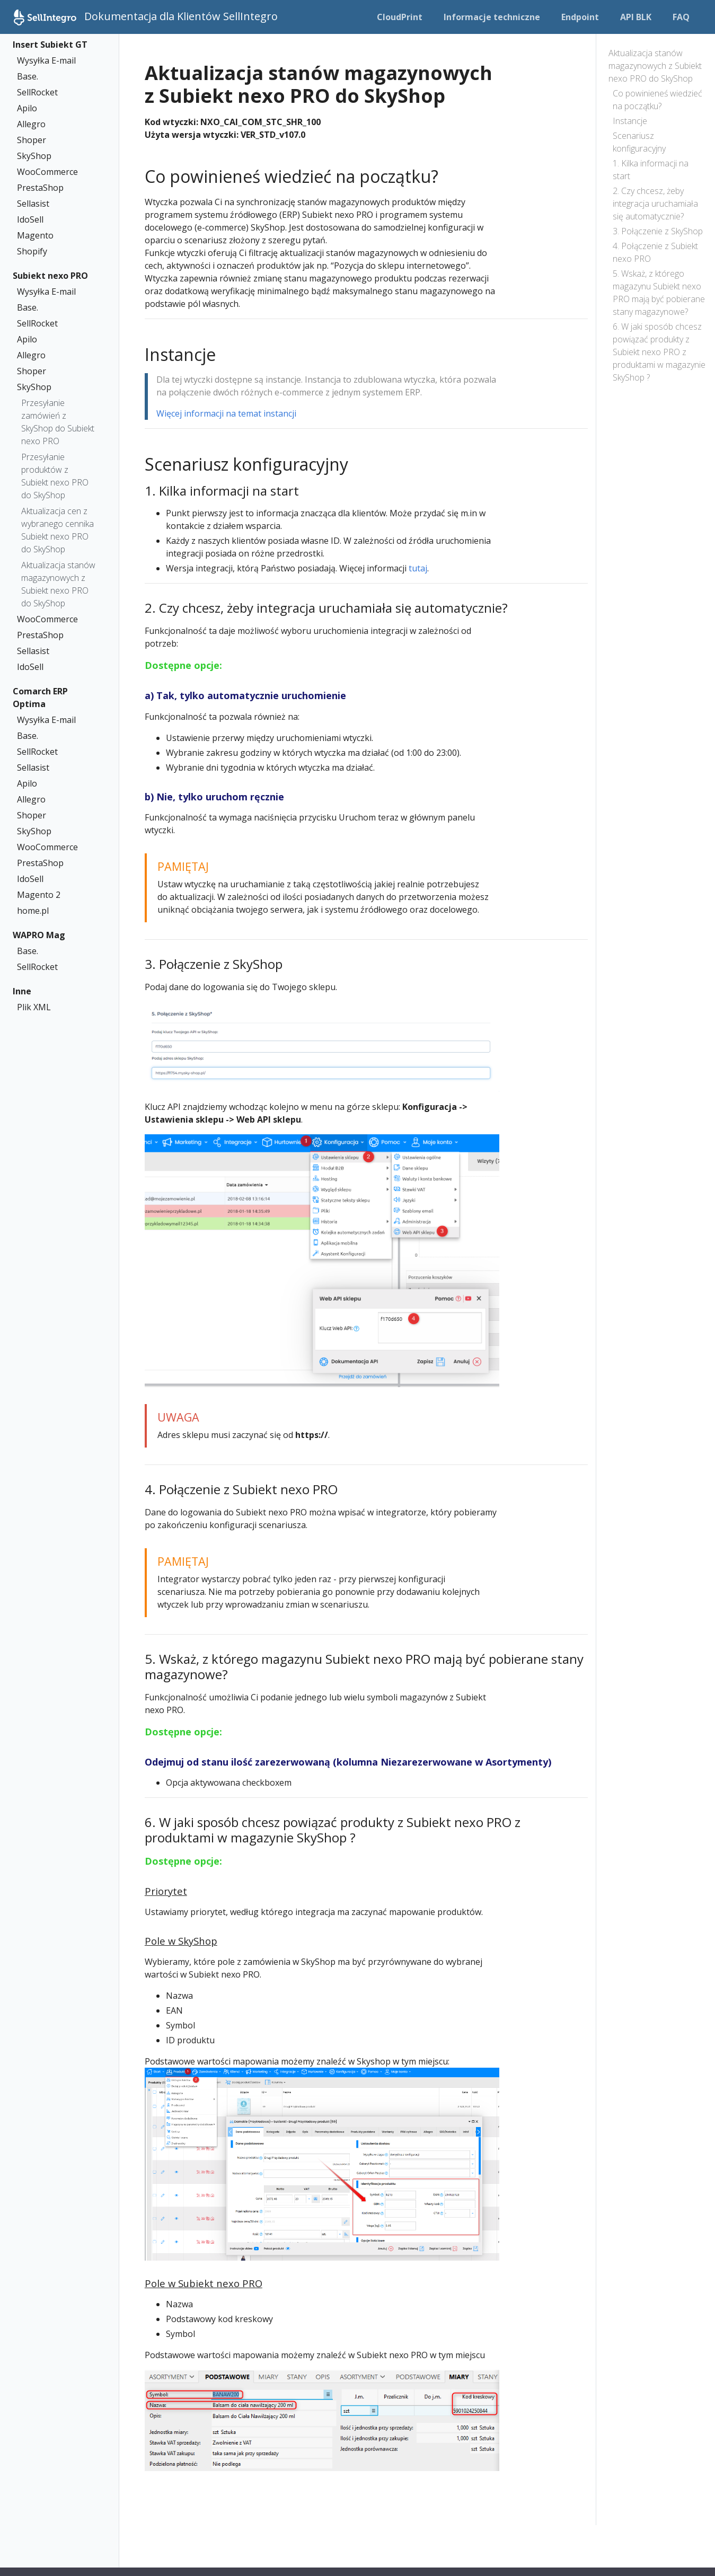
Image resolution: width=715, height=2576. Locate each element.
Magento (35, 235)
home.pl (33, 910)
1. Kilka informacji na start (650, 169)
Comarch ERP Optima (40, 697)
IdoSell (30, 219)
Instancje (630, 121)
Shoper (31, 140)
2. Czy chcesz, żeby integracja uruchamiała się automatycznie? (655, 203)
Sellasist (33, 203)
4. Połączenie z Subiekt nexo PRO (655, 252)
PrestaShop (40, 187)
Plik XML (34, 1007)
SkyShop (34, 156)
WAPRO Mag (39, 935)
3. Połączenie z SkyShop (658, 231)
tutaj (418, 568)
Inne (22, 991)
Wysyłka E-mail (46, 60)
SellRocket (37, 92)
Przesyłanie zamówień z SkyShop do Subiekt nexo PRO (57, 422)
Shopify (32, 251)
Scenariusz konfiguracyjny (639, 142)
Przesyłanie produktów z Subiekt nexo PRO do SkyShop (55, 476)
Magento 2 (38, 895)
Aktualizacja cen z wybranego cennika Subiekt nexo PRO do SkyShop (57, 530)
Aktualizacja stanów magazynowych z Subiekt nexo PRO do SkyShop (58, 584)
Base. (27, 76)
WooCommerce (47, 172)
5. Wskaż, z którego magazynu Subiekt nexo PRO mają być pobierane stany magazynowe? (659, 292)
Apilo (27, 108)
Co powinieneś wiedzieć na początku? (657, 99)
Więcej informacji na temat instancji (226, 413)
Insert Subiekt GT (50, 44)
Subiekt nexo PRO (50, 275)
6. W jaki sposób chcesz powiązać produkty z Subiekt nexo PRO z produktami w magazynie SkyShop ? (659, 352)
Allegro (31, 124)
